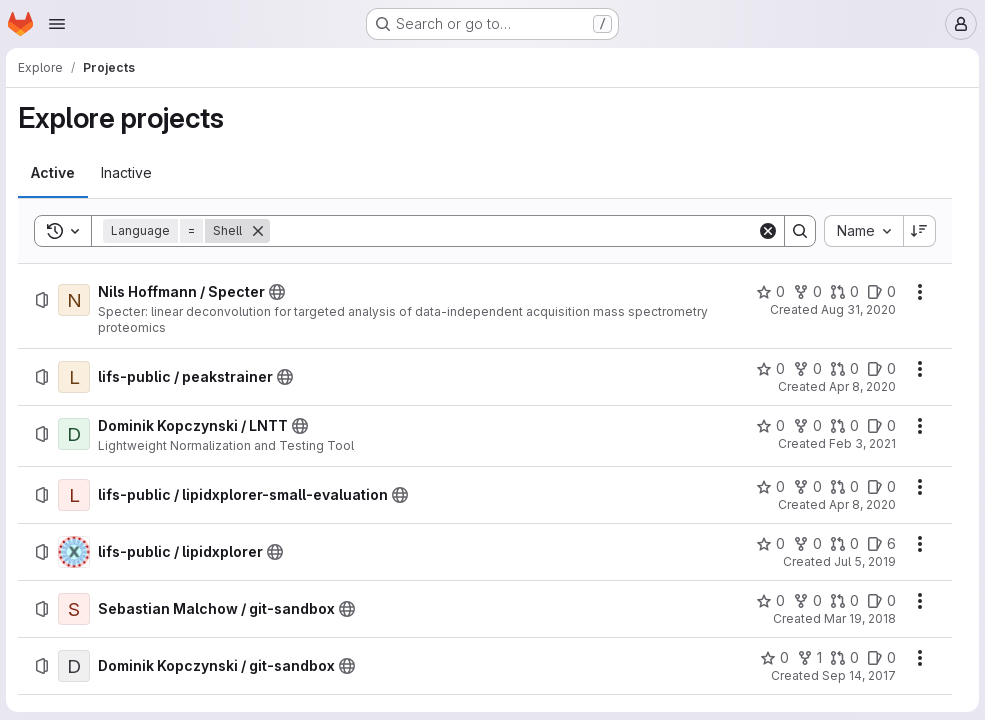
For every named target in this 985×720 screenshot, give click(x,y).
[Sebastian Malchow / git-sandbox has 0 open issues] (879, 601)
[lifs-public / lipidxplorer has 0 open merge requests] (842, 544)
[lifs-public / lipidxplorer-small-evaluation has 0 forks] (805, 487)
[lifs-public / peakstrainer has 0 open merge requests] (842, 369)
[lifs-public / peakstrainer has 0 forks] (805, 369)
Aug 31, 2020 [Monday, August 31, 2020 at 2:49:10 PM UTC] (856, 309)
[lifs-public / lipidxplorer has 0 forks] (805, 544)
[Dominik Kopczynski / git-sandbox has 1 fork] (807, 658)
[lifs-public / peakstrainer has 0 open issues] (879, 369)
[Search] (513, 231)
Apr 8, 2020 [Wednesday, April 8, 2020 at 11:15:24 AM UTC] (860, 504)
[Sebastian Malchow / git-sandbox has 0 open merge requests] (842, 601)
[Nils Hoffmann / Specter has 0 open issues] (879, 292)
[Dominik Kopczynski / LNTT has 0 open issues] (879, 426)
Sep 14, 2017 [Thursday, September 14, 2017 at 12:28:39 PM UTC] (857, 675)
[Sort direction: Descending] (918, 231)
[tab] (55, 173)
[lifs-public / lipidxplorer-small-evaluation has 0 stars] (768, 487)
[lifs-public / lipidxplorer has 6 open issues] (879, 544)
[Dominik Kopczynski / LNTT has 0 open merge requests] (842, 426)
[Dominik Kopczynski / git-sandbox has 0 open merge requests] (842, 658)
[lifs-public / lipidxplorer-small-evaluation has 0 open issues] (879, 487)
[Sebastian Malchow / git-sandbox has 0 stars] (768, 601)
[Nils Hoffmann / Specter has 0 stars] (768, 292)
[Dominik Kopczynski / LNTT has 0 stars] (768, 426)
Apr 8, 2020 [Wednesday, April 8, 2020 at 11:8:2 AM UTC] (860, 386)
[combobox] (861, 231)
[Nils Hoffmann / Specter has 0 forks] (805, 292)
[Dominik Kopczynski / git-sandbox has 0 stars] (772, 658)
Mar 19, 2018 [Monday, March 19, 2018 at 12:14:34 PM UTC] (858, 618)
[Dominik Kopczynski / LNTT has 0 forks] (805, 426)
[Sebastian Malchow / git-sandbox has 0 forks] (805, 601)
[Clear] (766, 231)
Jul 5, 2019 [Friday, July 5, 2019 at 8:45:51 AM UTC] (863, 561)
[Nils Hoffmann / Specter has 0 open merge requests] (842, 292)
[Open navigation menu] (57, 24)
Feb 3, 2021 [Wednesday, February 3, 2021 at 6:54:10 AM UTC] (860, 443)
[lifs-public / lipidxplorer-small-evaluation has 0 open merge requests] (842, 487)
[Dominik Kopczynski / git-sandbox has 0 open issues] (879, 658)
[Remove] (260, 231)
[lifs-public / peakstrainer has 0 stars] (768, 369)
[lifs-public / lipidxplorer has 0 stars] (768, 544)
